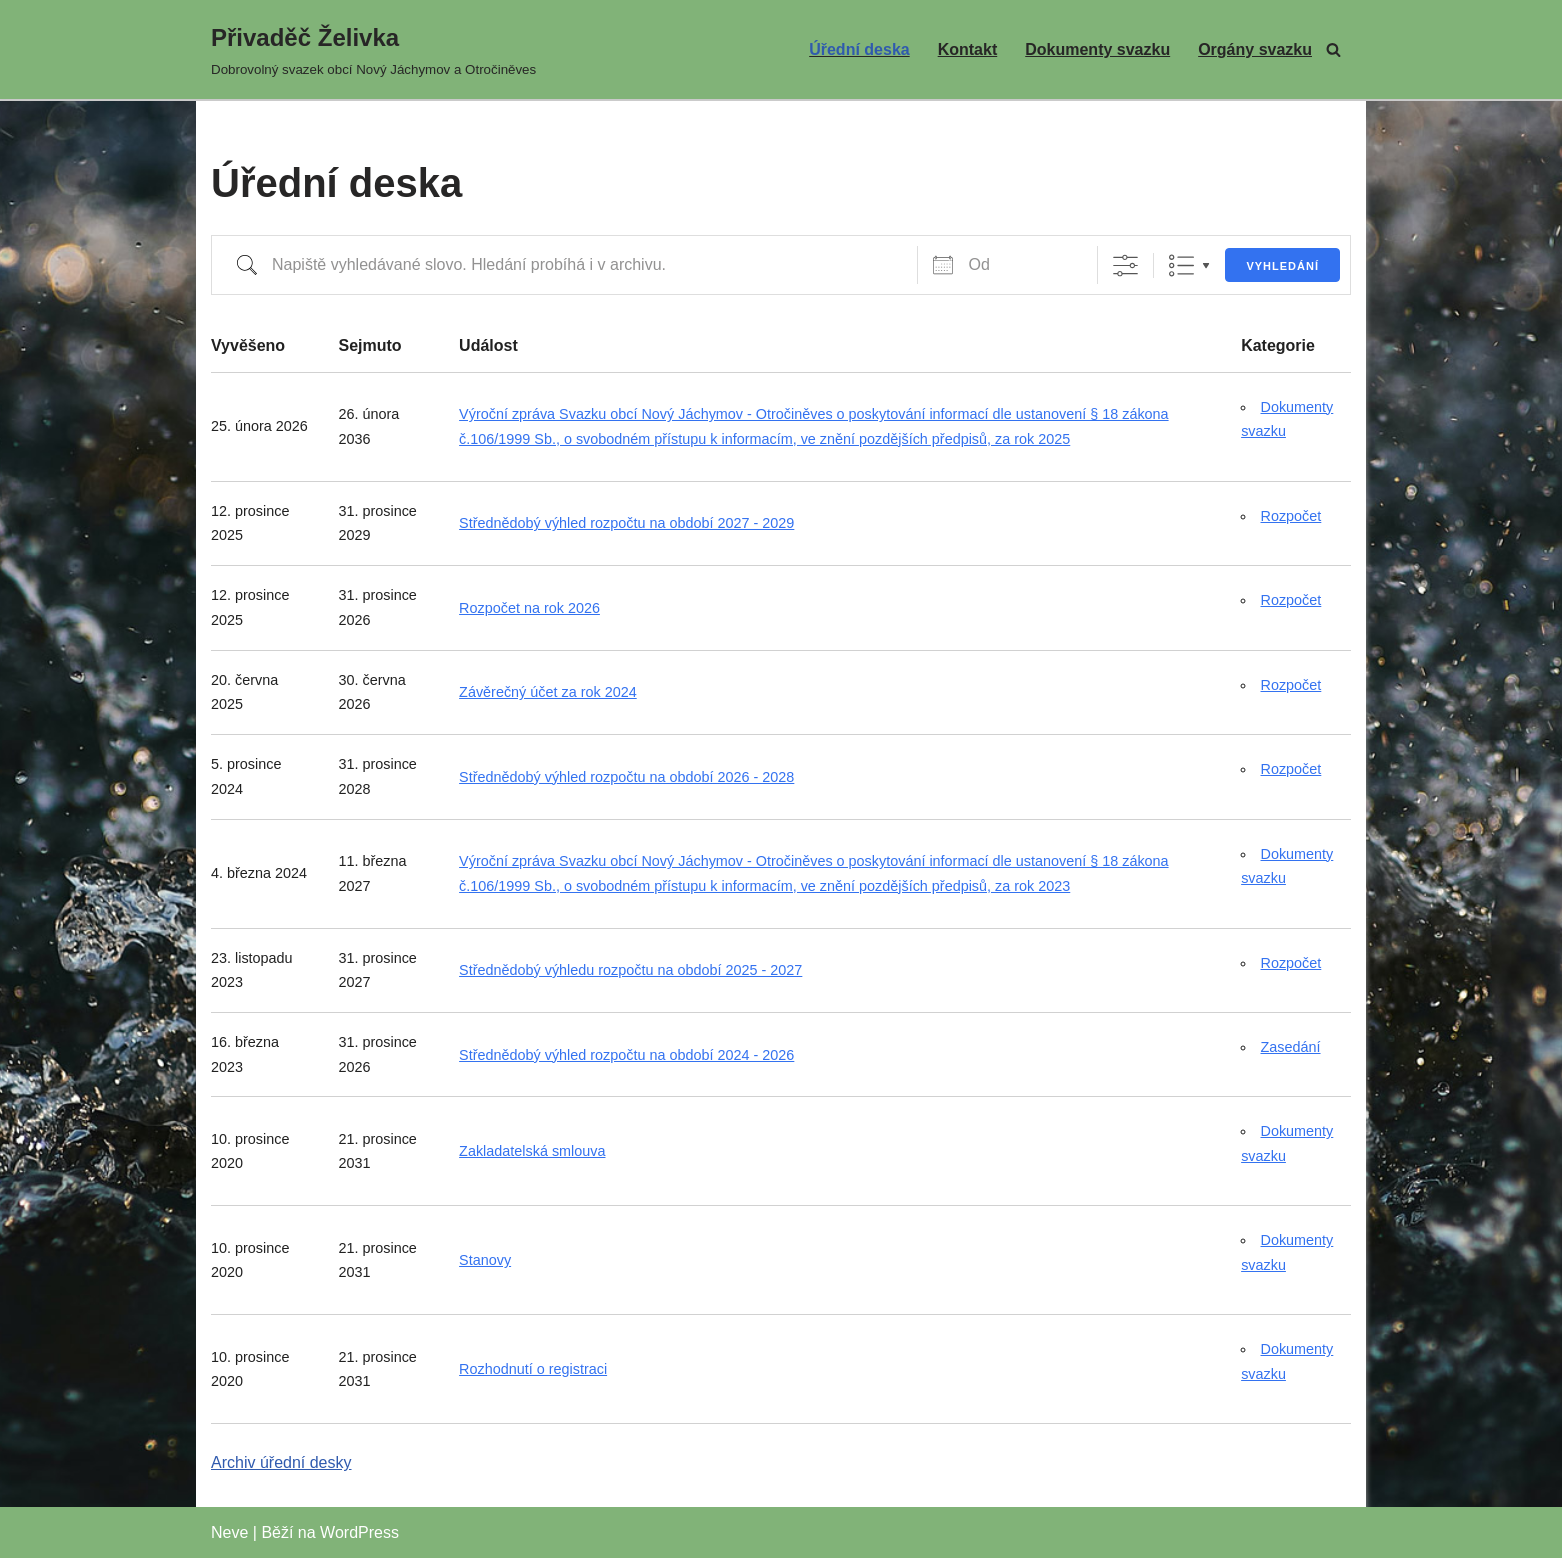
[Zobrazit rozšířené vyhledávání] (1125, 265)
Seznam (1181, 265)
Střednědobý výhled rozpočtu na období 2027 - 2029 (626, 523)
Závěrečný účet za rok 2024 (548, 692)
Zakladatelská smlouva (532, 1151)
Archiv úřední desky (281, 1462)
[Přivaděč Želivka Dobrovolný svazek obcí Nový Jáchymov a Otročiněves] (373, 49)
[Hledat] (1333, 49)
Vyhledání (1282, 266)
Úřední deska (859, 49)
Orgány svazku (1255, 49)
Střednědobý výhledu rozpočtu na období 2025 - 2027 (630, 970)
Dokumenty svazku (1097, 49)
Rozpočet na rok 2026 (529, 608)
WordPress (359, 1532)
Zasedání (1291, 1047)
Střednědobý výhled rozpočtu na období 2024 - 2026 (626, 1055)
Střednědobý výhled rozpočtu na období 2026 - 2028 (626, 777)
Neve (229, 1532)
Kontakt (968, 49)
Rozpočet (1291, 516)
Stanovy (485, 1260)
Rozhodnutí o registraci (533, 1369)
